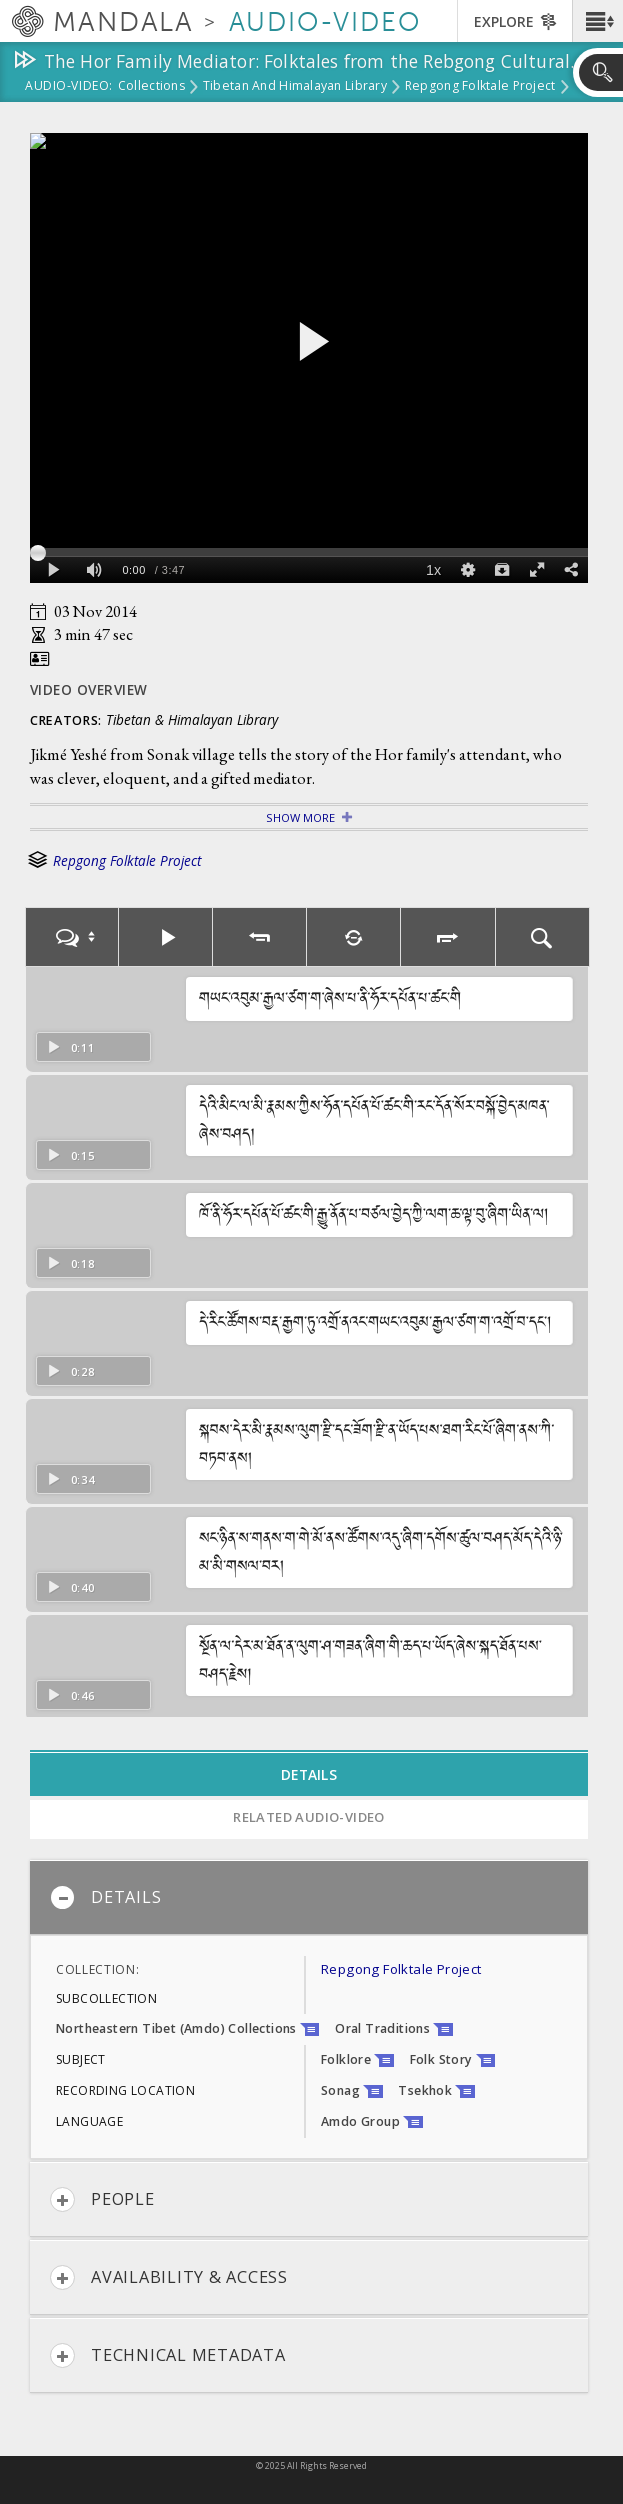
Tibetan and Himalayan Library (295, 87)
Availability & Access (169, 2277)
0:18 (70, 1263)
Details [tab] (309, 1774)
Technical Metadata (168, 2355)
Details (105, 1897)
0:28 (70, 1371)
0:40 (70, 1587)
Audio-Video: (69, 87)
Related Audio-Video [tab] (309, 1817)
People (102, 2199)
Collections (151, 87)
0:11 (70, 1047)
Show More (300, 817)
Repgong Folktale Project (480, 87)
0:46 (70, 1695)
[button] (597, 21)
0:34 (70, 1479)
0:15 (70, 1155)
